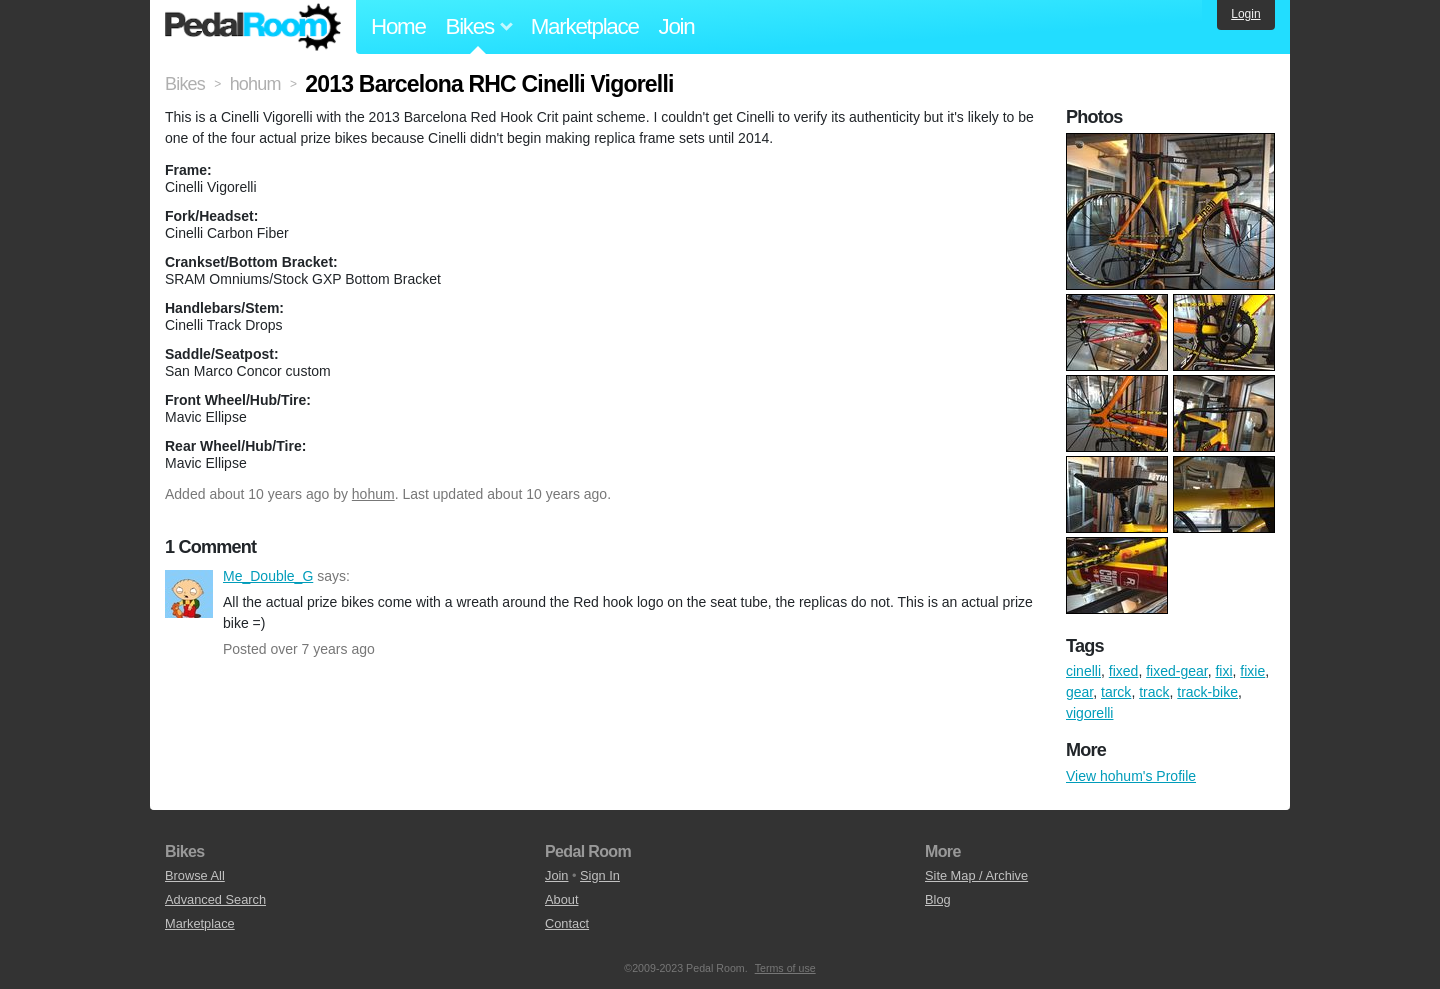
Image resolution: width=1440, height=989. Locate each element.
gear (1079, 692)
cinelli (1083, 671)
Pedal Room (253, 27)
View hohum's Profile (1131, 776)
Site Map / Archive (976, 875)
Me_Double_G (189, 594)
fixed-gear (1176, 671)
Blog (938, 899)
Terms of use (785, 968)
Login (1245, 14)
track (1154, 692)
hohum (373, 494)
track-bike (1207, 692)
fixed (1124, 671)
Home (398, 26)
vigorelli (1089, 713)
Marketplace (585, 26)
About (561, 899)
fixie (1252, 671)
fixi (1223, 671)
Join (677, 26)
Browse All (195, 875)
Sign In (600, 875)
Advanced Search (215, 899)
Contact (567, 923)
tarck (1116, 692)
